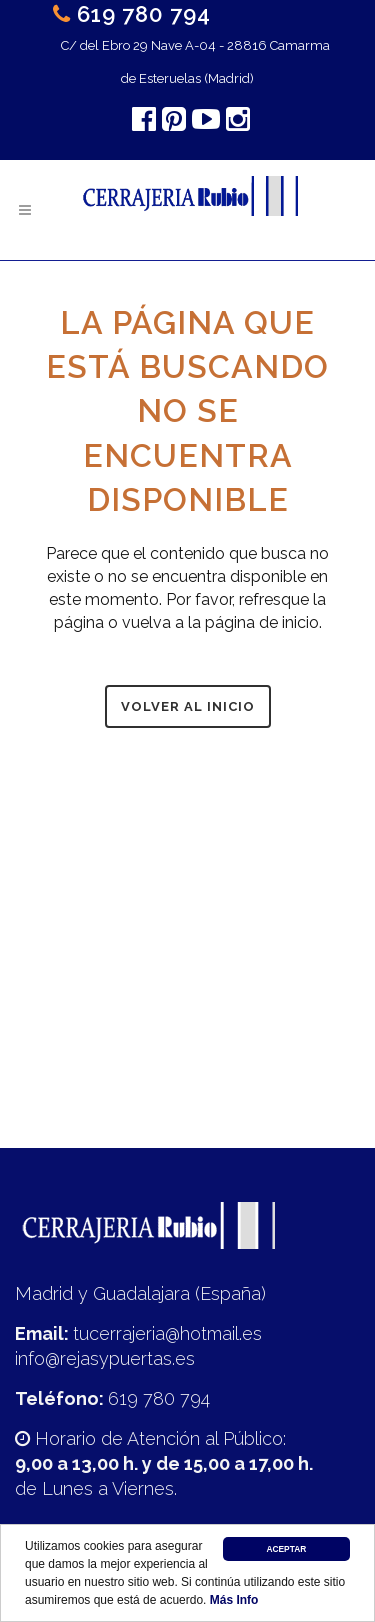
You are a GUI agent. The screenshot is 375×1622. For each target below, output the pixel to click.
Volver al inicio (188, 706)
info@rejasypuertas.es (105, 1358)
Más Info (234, 1600)
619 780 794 (144, 14)
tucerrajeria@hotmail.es (167, 1333)
